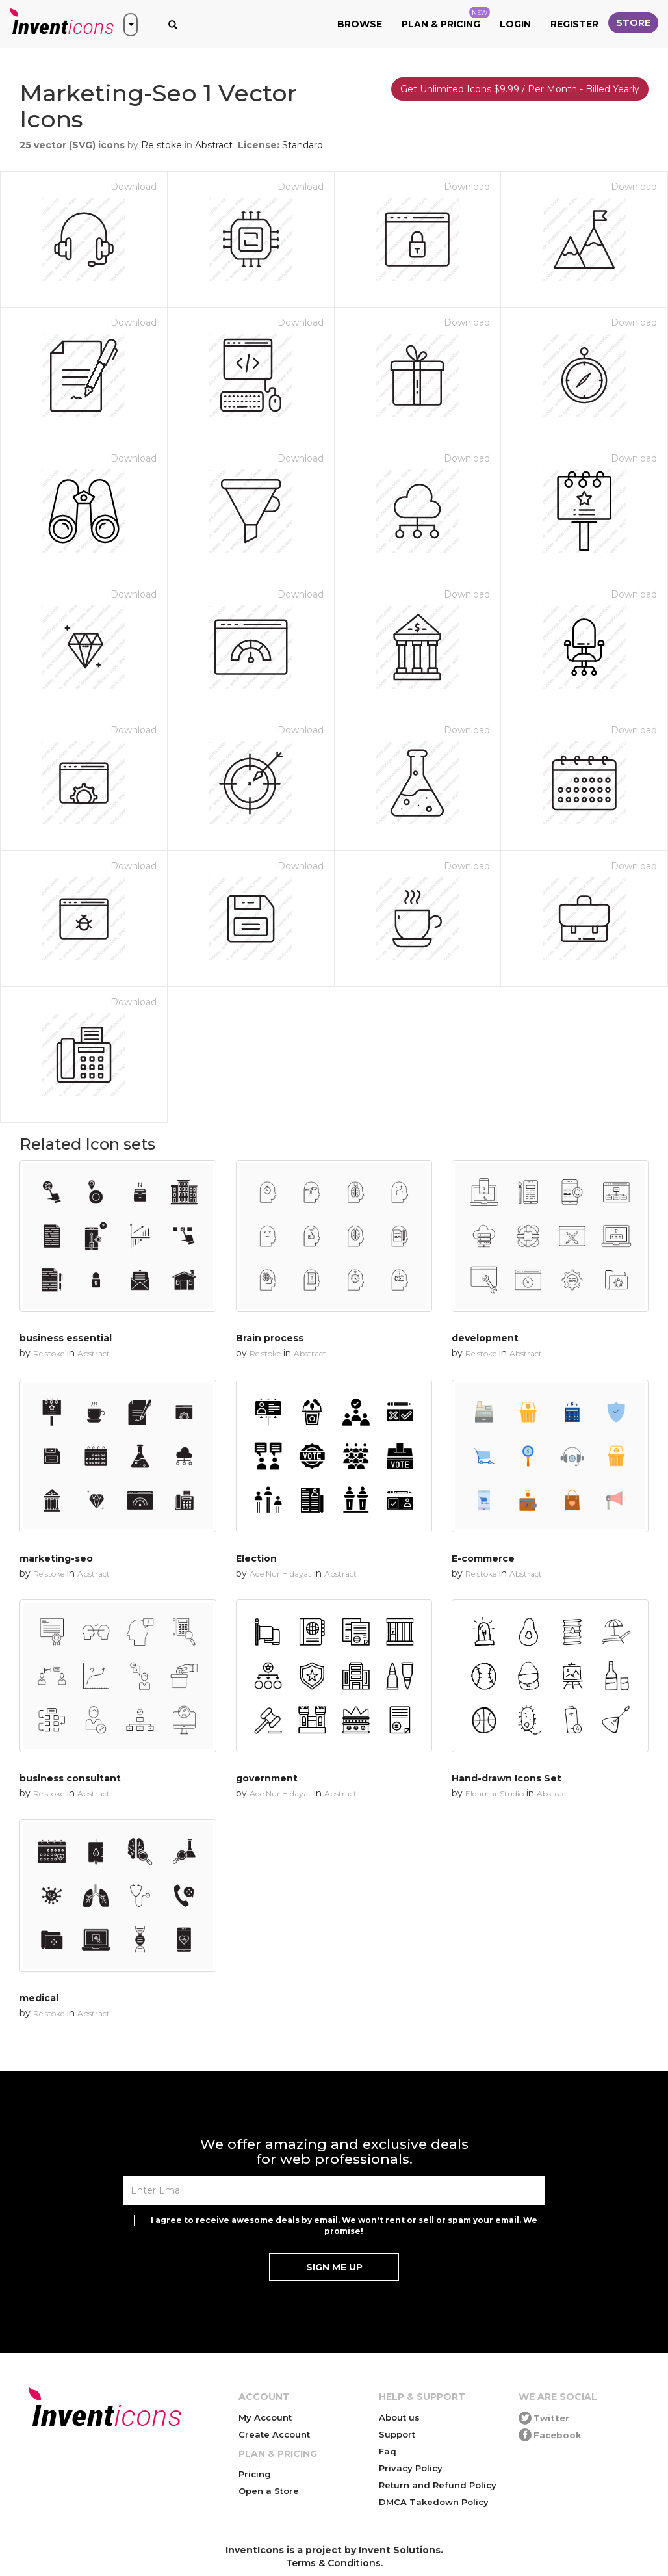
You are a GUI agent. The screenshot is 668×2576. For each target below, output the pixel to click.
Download (133, 186)
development (485, 1338)
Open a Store (268, 2491)
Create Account (274, 2434)
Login (515, 24)
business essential (65, 1338)
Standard (302, 145)
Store (633, 23)
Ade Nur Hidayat (280, 1574)
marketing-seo (56, 1558)
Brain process (269, 1338)
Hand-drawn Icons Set (506, 1778)
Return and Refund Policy (437, 2485)
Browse (359, 24)
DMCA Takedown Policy (434, 2502)
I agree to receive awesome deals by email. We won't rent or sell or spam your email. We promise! (344, 2225)
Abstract (214, 145)
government (267, 1778)
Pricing (254, 2474)
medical (38, 1998)
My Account (265, 2417)
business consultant (70, 1778)
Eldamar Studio (494, 1793)
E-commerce (483, 1558)
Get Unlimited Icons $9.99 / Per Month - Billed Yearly (519, 89)
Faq (387, 2451)
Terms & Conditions (333, 2563)
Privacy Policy (411, 2468)
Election (256, 1558)
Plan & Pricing (446, 18)
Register (574, 24)
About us (399, 2417)
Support (397, 2434)
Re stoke (161, 145)
